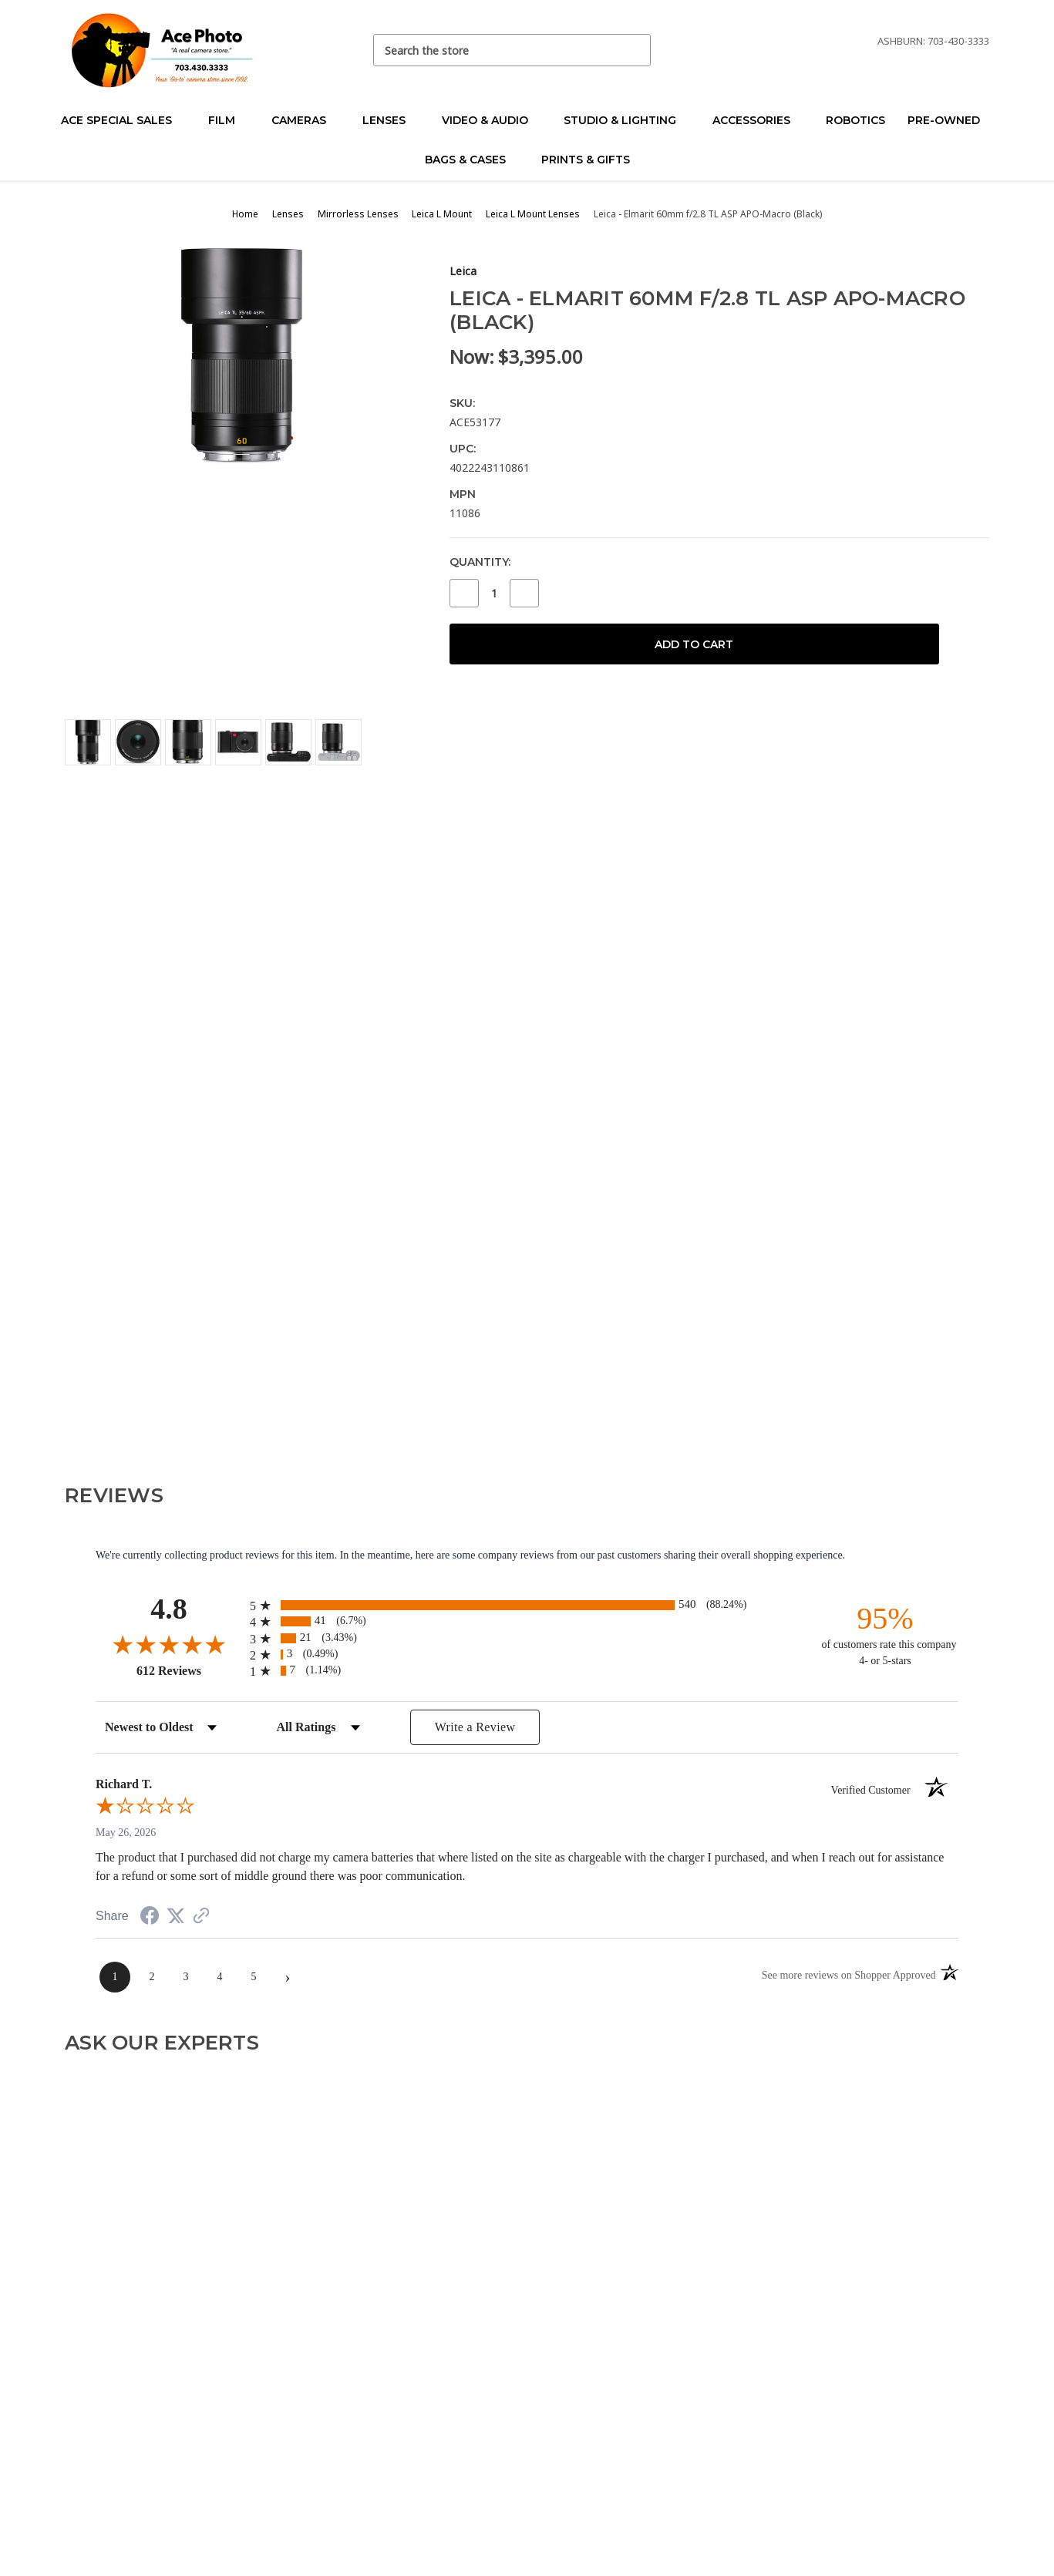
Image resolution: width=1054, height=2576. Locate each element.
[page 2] (152, 1977)
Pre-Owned (950, 120)
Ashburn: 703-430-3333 (933, 41)
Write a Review (475, 1727)
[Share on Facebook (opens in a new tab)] (149, 1918)
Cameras (305, 120)
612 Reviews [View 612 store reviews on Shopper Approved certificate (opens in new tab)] (189, 1670)
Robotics (855, 120)
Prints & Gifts (585, 159)
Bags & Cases (472, 159)
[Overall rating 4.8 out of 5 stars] (168, 1644)
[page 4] (219, 1977)
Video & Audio (491, 120)
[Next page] (287, 1977)
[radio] (527, 1605)
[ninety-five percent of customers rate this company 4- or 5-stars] (885, 1634)
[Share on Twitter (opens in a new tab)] (176, 1916)
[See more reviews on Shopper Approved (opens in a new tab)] (201, 1917)
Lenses (390, 120)
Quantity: (480, 562)
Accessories (757, 120)
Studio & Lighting (626, 120)
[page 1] (114, 1977)
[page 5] (253, 1977)
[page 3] (185, 1977)
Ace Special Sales (123, 120)
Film (228, 120)
